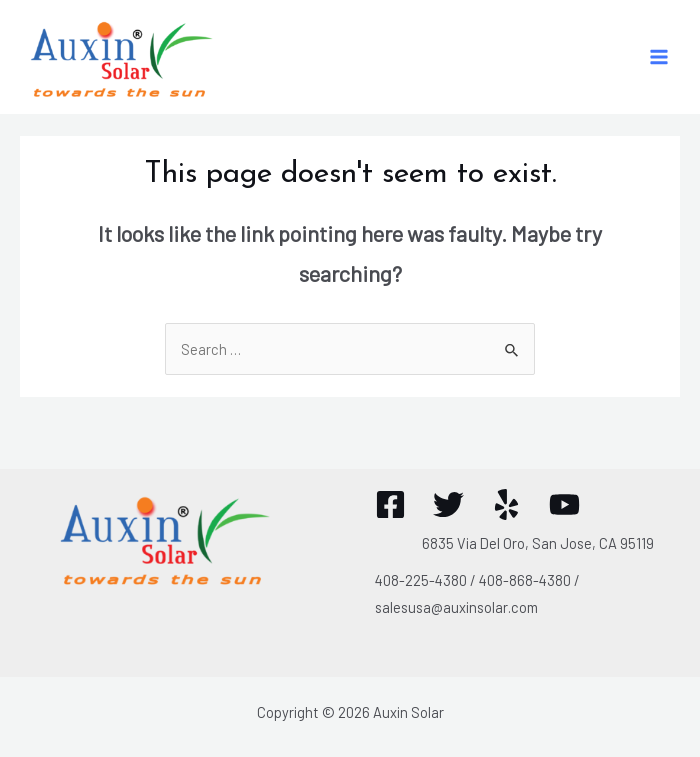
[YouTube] (564, 504)
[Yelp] (506, 504)
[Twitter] (448, 504)
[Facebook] (390, 504)
